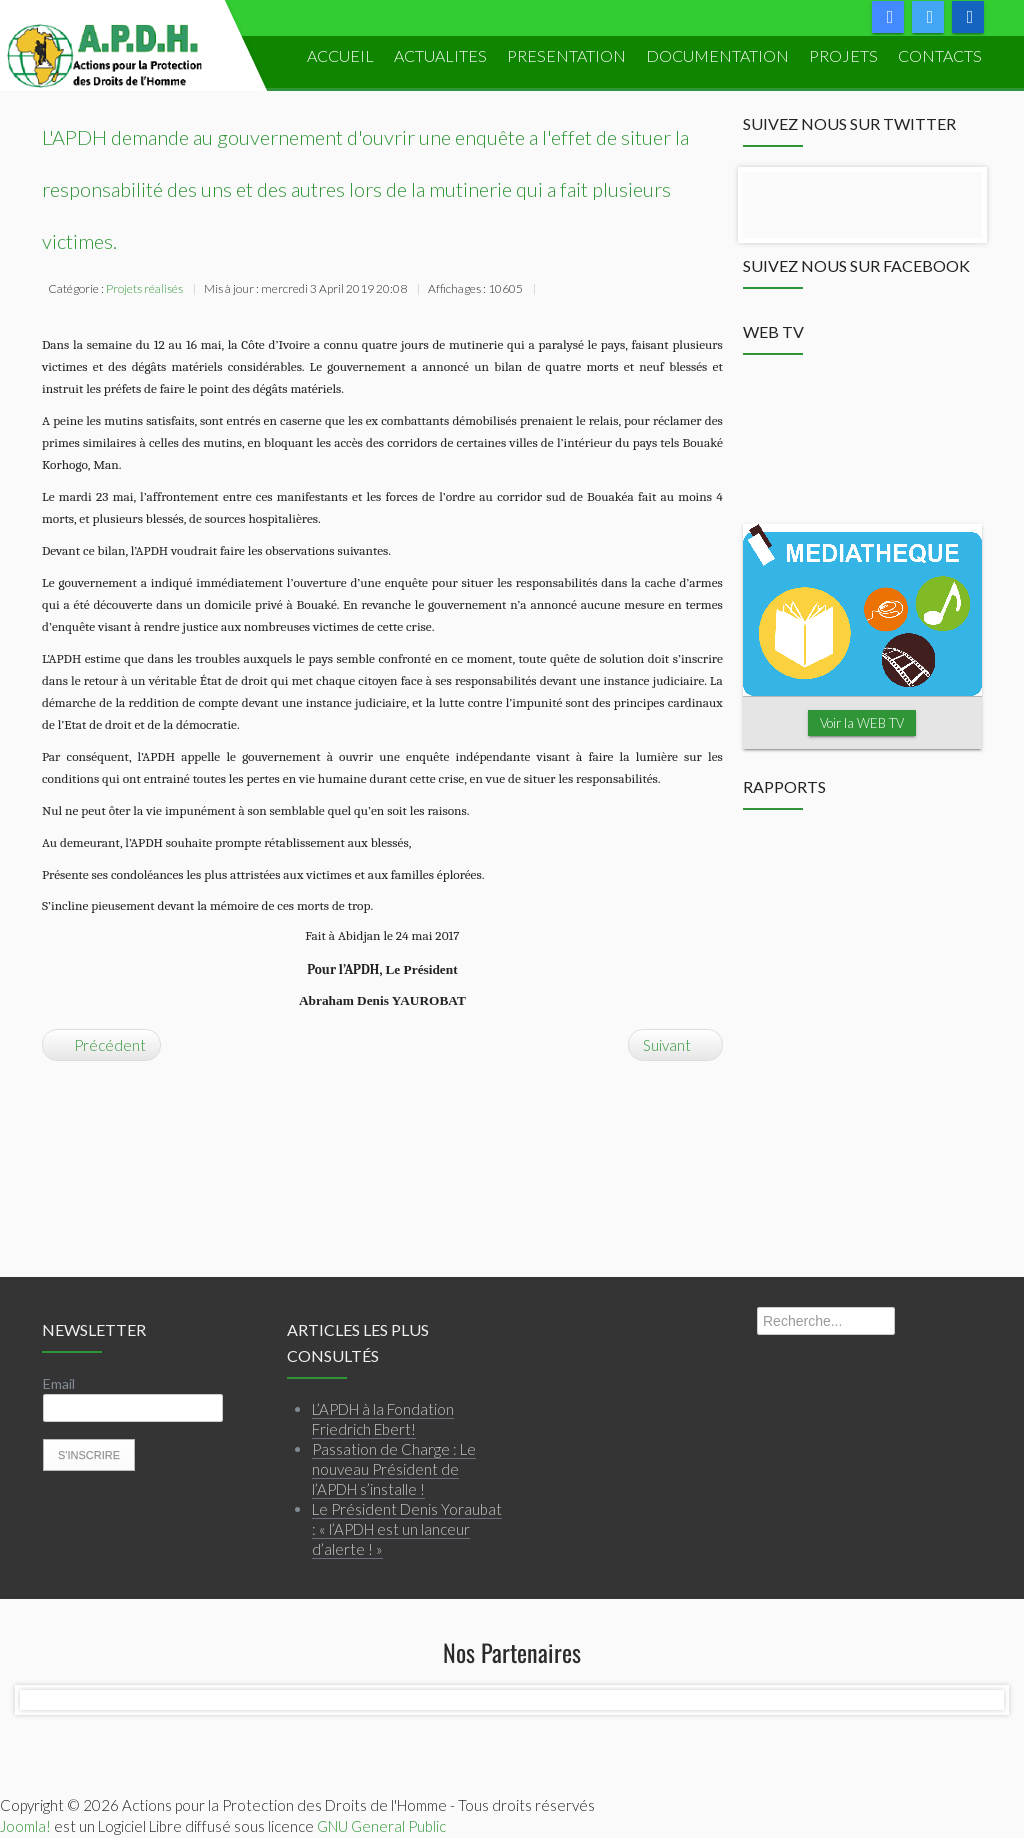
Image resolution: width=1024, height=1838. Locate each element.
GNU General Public (381, 1826)
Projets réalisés (144, 288)
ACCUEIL (340, 55)
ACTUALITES (440, 55)
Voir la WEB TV (862, 723)
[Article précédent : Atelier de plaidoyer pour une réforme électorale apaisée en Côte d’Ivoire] (101, 1045)
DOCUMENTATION (717, 55)
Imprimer (552, 291)
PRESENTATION (566, 55)
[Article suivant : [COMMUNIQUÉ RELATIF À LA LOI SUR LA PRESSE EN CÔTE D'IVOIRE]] (675, 1045)
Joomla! (25, 1826)
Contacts (940, 55)
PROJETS (843, 55)
